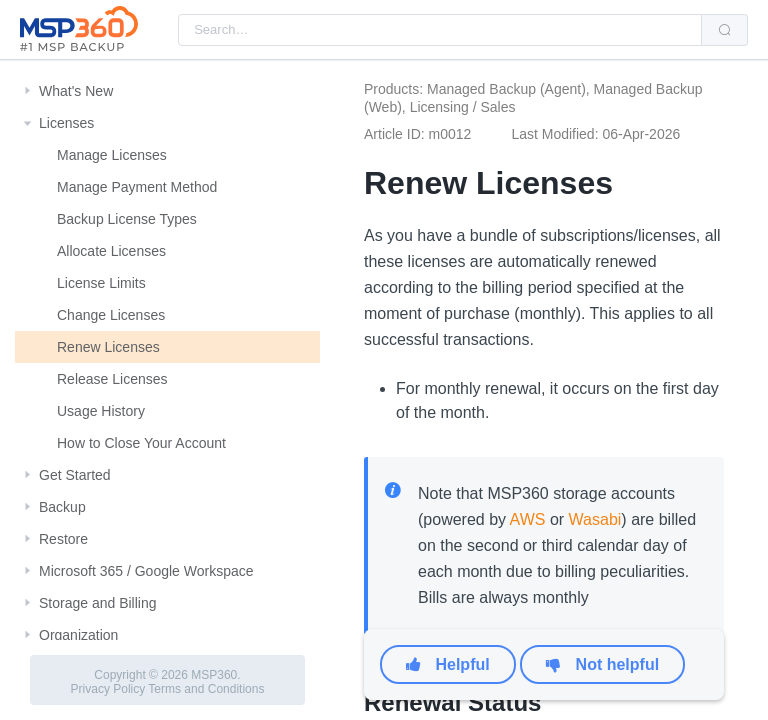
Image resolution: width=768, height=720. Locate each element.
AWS (528, 519)
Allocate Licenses (111, 251)
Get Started (75, 475)
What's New (76, 91)
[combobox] (440, 30)
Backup (62, 507)
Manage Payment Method (137, 187)
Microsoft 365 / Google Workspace (146, 571)
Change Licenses (111, 315)
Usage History (101, 411)
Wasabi (595, 519)
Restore (63, 539)
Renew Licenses (108, 347)
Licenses (66, 123)
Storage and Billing (98, 603)
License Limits (101, 283)
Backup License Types (127, 219)
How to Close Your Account (141, 443)
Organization (78, 635)
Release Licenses (112, 379)
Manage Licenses (112, 155)
